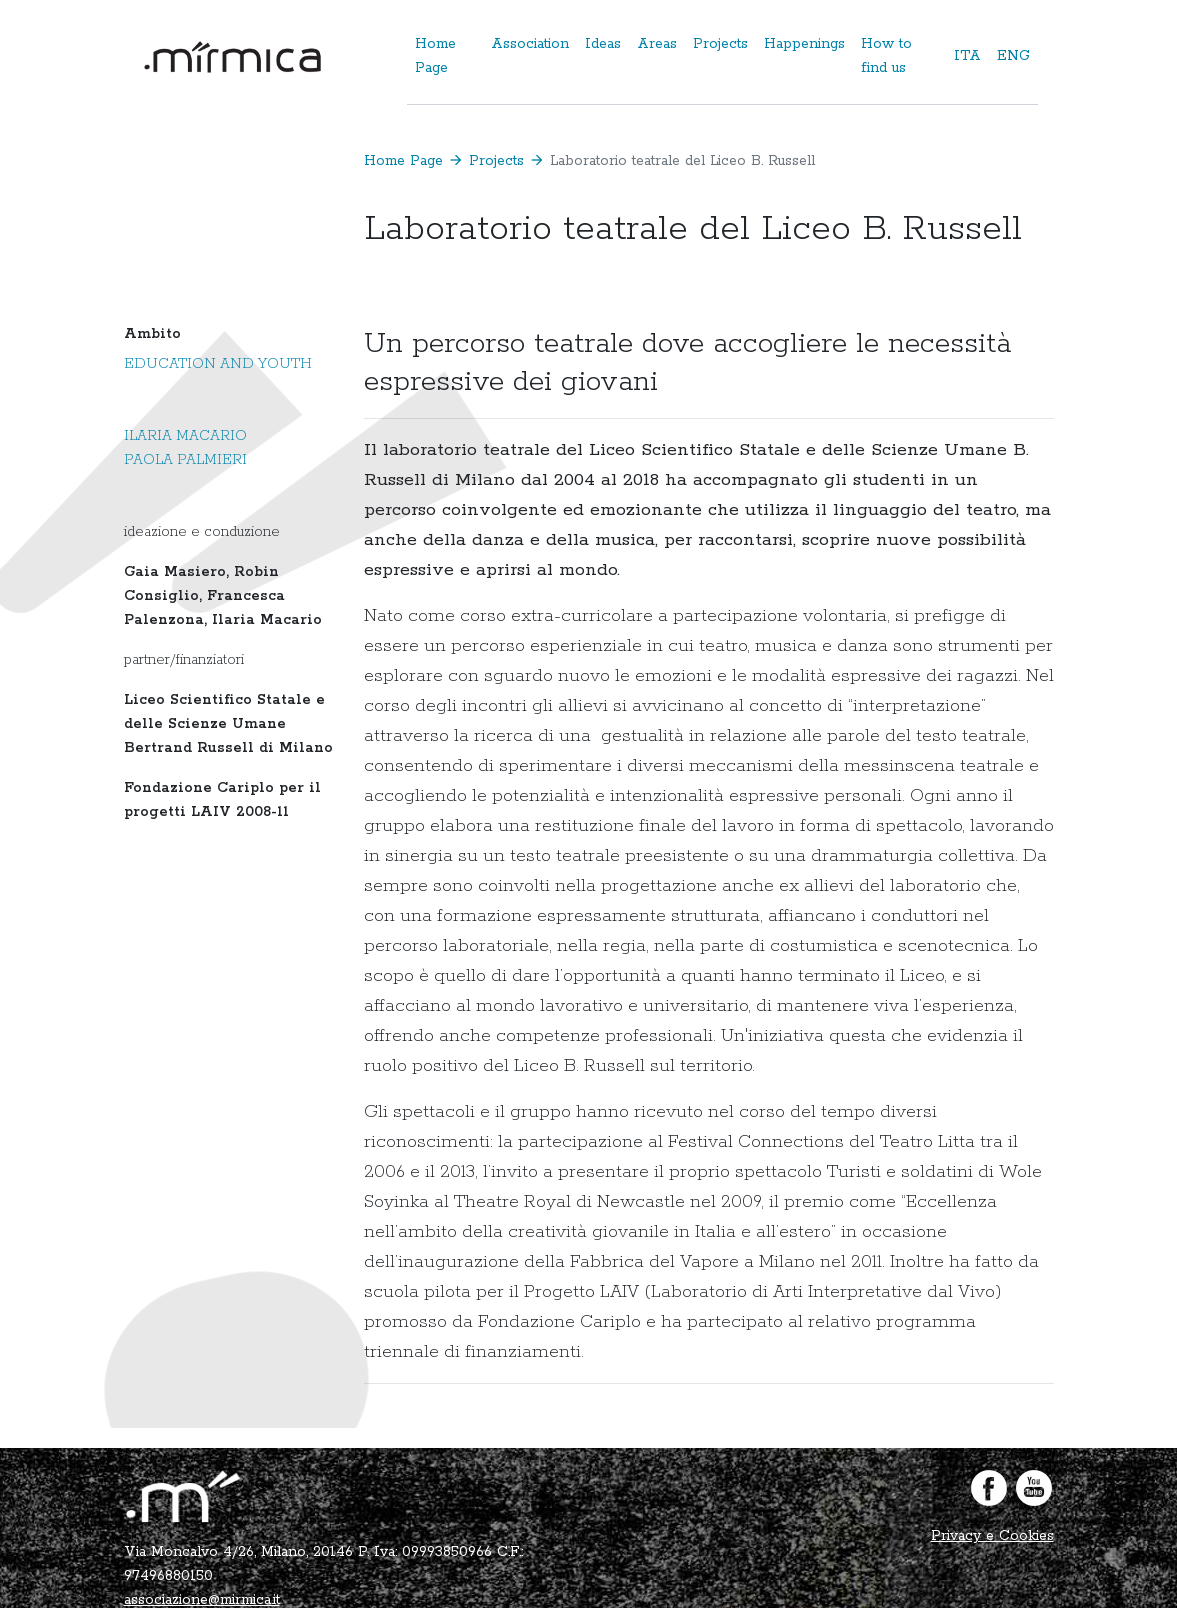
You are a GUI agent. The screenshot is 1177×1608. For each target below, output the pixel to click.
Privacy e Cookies (992, 1536)
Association (530, 44)
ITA (967, 56)
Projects (720, 44)
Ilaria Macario (185, 436)
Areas (657, 44)
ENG (1013, 56)
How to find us (886, 56)
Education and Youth (218, 364)
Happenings (804, 44)
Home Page (435, 56)
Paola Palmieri (185, 460)
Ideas (603, 44)
